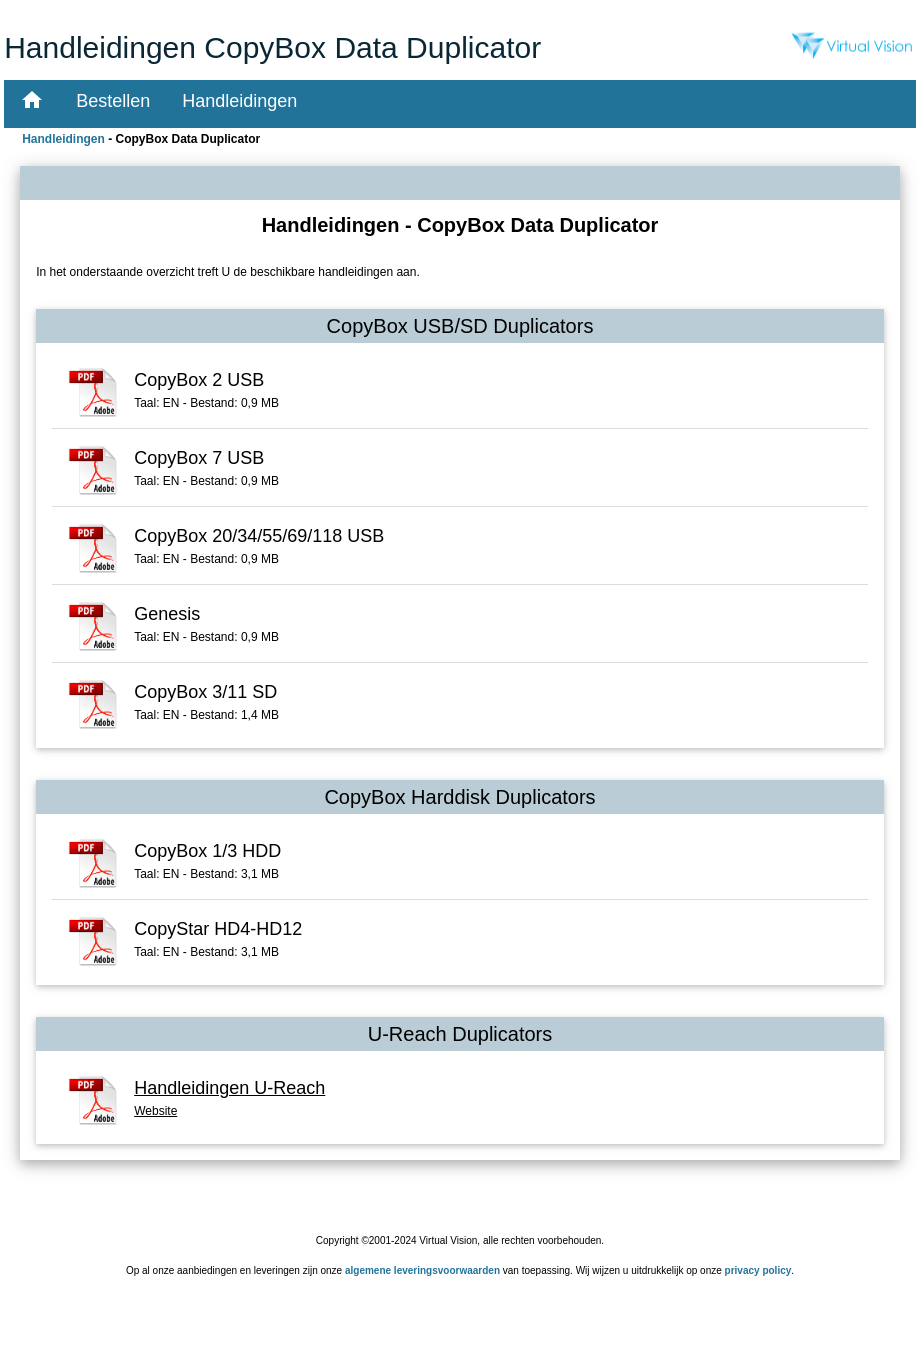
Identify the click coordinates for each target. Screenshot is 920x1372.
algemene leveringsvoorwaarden (422, 1270)
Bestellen (113, 101)
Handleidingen (239, 101)
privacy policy (758, 1270)
